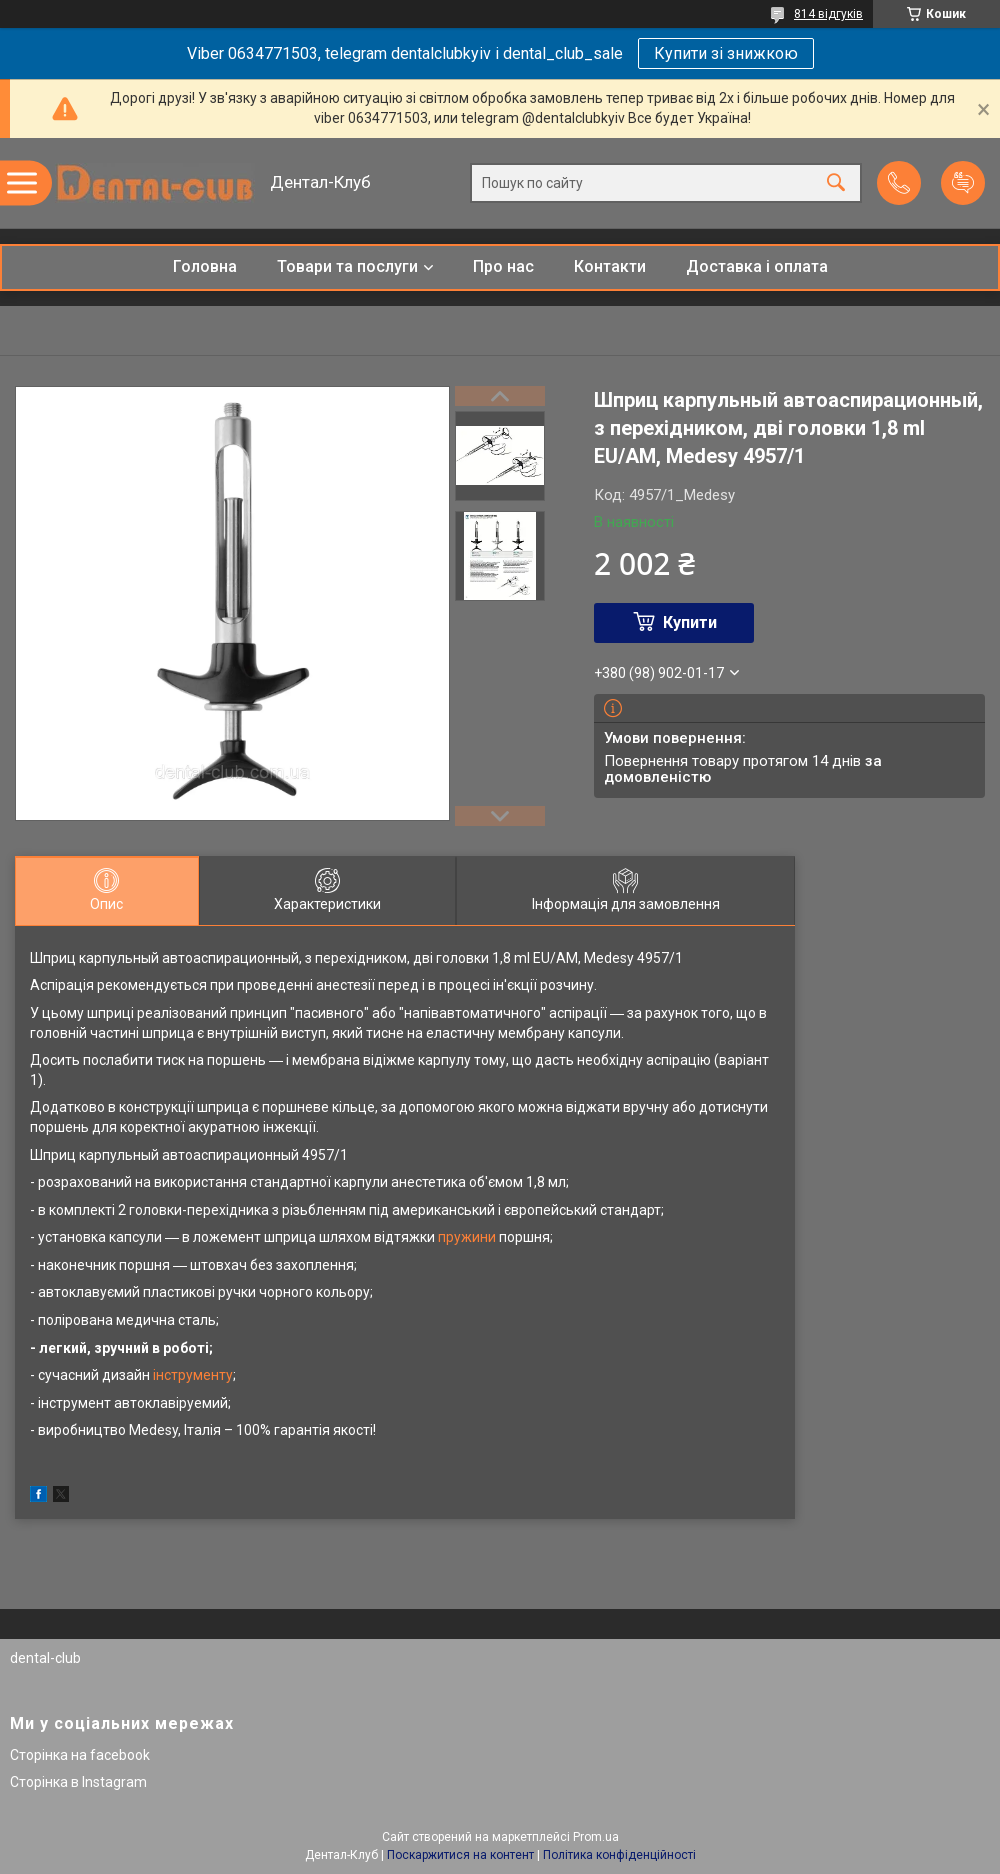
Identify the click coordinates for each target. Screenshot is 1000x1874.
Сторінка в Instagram (78, 1782)
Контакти (610, 266)
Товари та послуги (347, 266)
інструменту (193, 1375)
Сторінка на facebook (80, 1755)
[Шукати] (836, 183)
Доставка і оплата (757, 266)
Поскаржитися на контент (460, 1855)
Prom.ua (596, 1837)
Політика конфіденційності (619, 1855)
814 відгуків (828, 14)
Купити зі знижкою (726, 53)
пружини (467, 1237)
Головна (205, 266)
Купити (690, 622)
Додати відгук (963, 183)
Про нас (503, 266)
